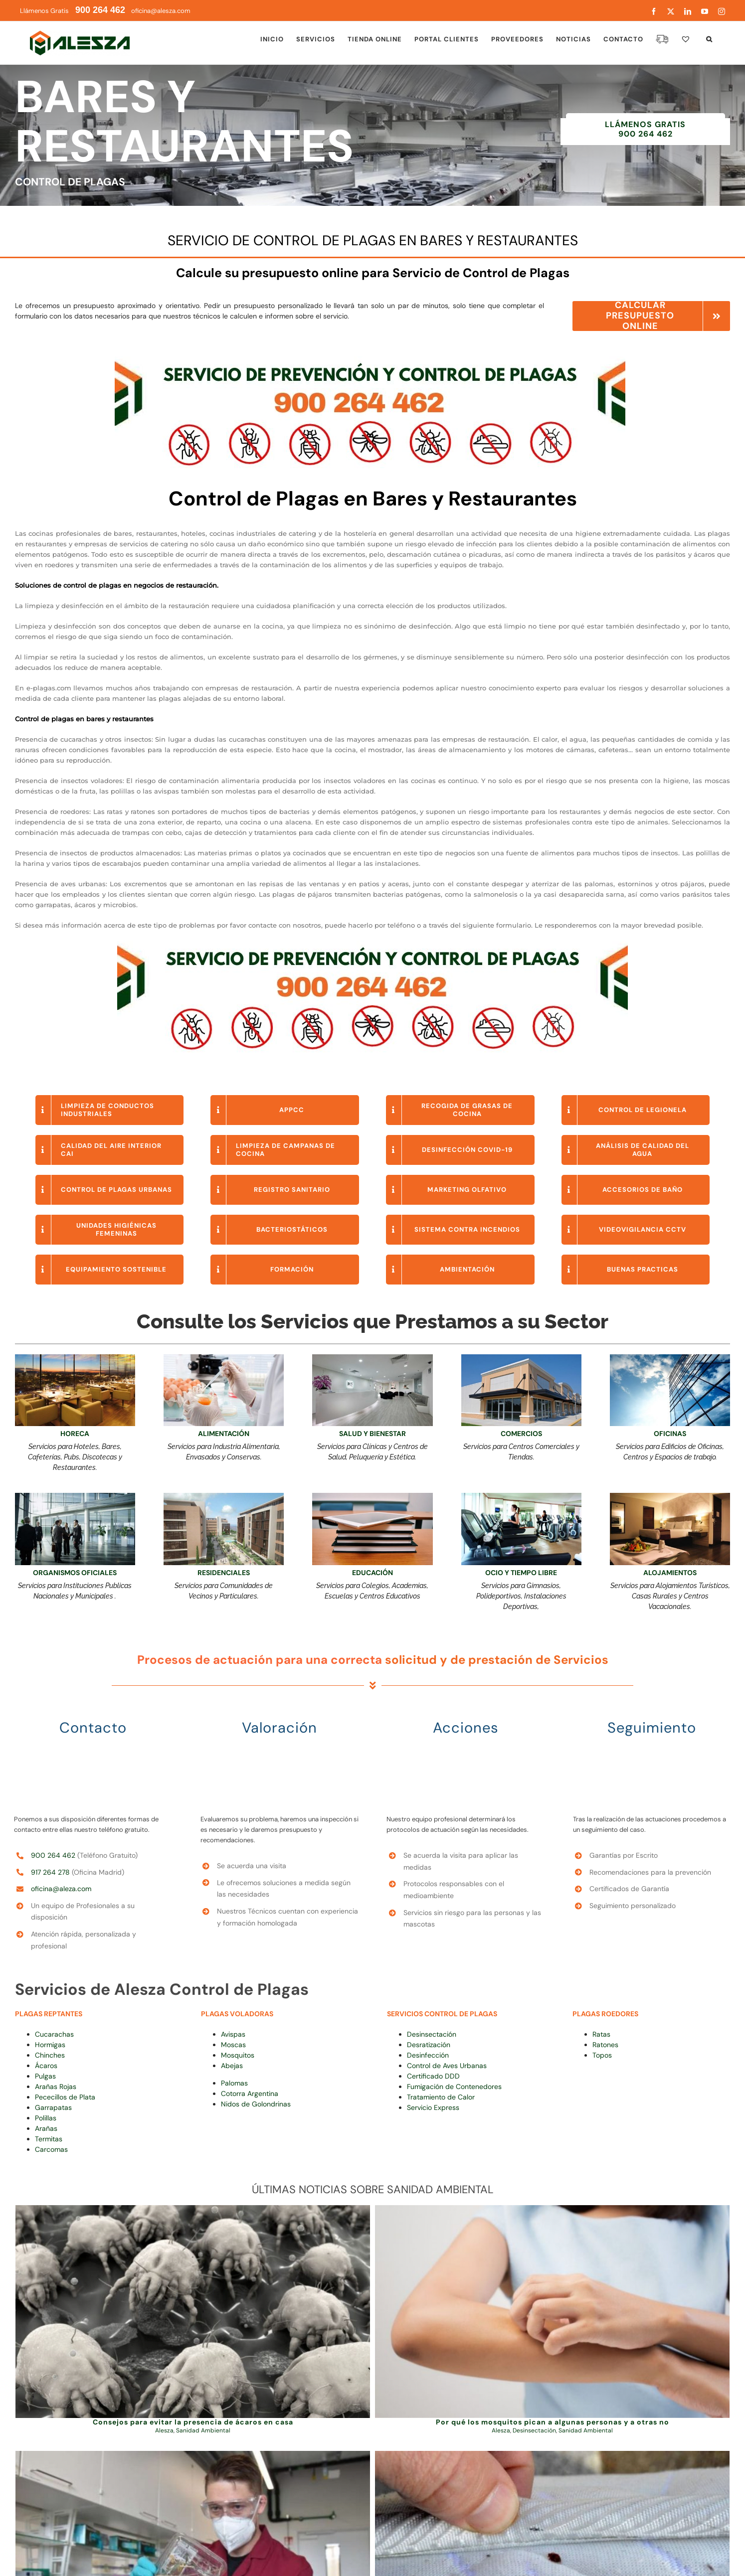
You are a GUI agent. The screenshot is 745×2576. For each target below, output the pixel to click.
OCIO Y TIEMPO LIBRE (521, 1572)
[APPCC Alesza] (224, 1357)
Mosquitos (237, 2055)
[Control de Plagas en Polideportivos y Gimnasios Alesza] (521, 1496)
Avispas (233, 2034)
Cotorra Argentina (249, 2093)
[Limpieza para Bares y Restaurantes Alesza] (75, 1357)
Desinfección (428, 2055)
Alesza (164, 2430)
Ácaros (46, 2065)
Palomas (234, 2083)
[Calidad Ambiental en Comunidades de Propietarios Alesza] (224, 1496)
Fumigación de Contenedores (454, 2086)
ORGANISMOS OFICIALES (75, 1572)
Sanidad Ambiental (203, 2430)
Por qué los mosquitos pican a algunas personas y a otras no (552, 2421)
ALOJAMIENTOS (670, 1572)
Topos (602, 2055)
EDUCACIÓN (372, 1572)
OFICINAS (670, 1433)
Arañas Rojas (55, 2086)
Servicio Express (433, 2107)
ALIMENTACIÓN (223, 1433)
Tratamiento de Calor (441, 2097)
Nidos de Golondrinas (256, 2103)
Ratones (605, 2044)
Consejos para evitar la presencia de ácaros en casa (193, 2421)
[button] (709, 38)
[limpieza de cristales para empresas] (670, 1357)
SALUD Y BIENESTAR (372, 1433)
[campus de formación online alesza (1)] (372, 1496)
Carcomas (51, 2149)
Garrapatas (53, 2107)
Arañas (46, 2128)
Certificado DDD (433, 2076)
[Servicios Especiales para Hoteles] (670, 1496)
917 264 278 (50, 1872)
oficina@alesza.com (160, 10)
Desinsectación (431, 2034)
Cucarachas (54, 2034)
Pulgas (45, 2076)
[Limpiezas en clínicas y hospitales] (372, 1357)
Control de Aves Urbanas (447, 2065)
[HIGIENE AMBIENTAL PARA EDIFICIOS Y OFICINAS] (75, 1496)
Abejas (232, 2065)
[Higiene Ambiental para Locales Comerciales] (521, 1357)
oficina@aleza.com (61, 1888)
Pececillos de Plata (65, 2097)
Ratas (601, 2034)
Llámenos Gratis (72, 10)
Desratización (428, 2044)
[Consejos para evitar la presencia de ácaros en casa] (192, 2311)
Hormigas (50, 2044)
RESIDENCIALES (223, 1572)
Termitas (48, 2138)
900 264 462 (53, 1855)
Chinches (50, 2055)
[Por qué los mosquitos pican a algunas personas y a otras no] (552, 2311)
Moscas (233, 2044)
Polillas (45, 2117)
